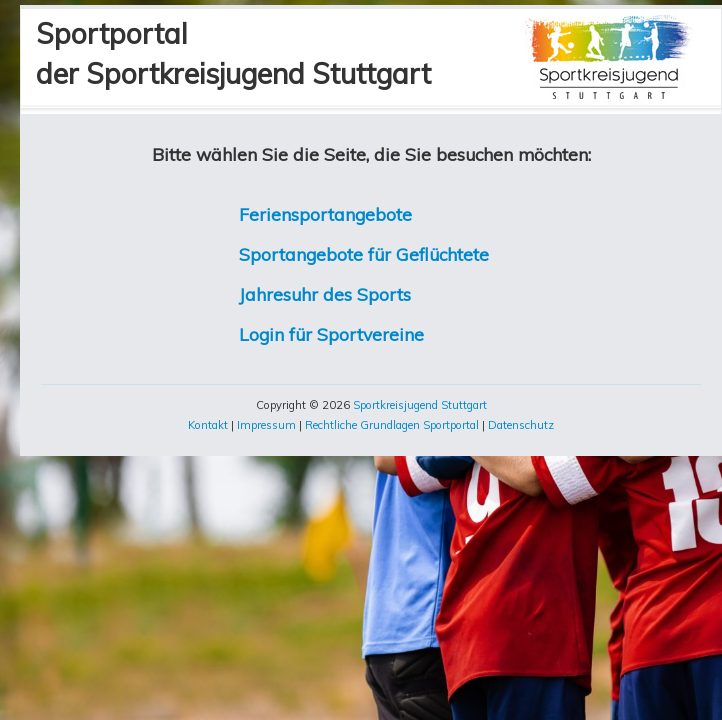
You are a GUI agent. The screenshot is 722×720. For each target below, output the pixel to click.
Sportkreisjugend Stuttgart (420, 405)
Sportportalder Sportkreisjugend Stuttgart (233, 53)
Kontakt (208, 425)
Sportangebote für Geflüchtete (364, 254)
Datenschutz (521, 425)
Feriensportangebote (325, 214)
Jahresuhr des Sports (325, 294)
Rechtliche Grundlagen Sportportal (392, 425)
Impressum (266, 425)
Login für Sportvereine (331, 334)
